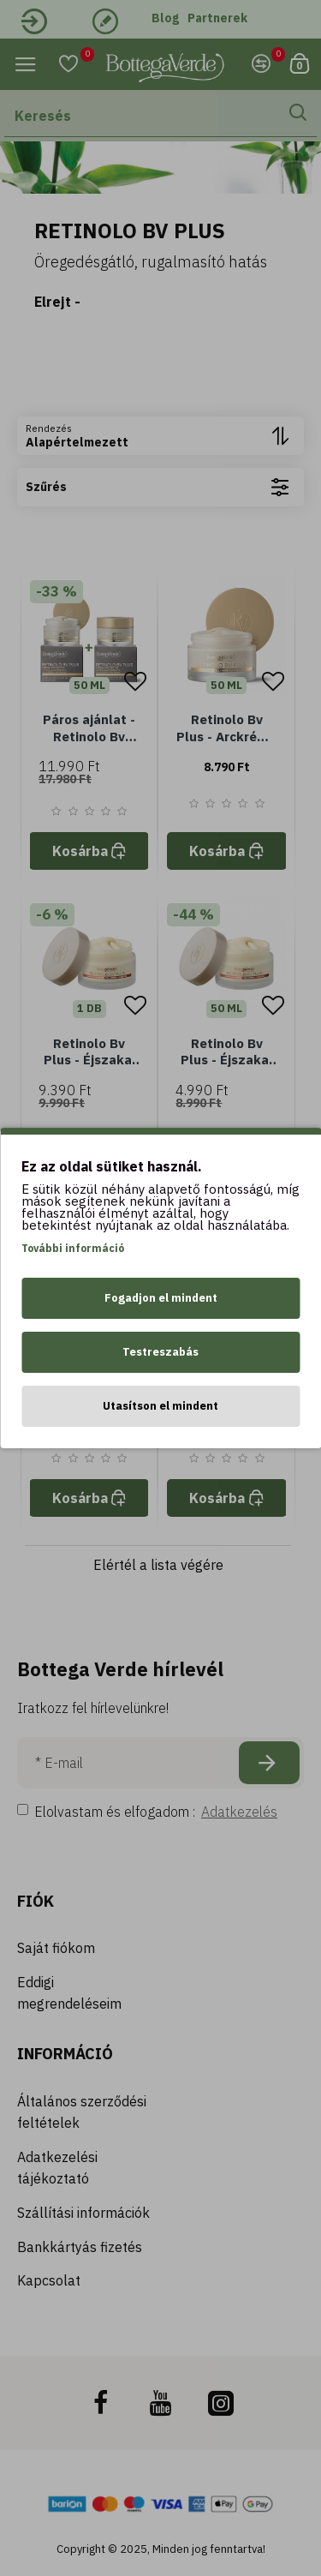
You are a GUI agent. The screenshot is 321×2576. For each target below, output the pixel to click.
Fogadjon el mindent (160, 1298)
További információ (72, 1248)
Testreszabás (160, 1352)
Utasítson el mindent (160, 1406)
